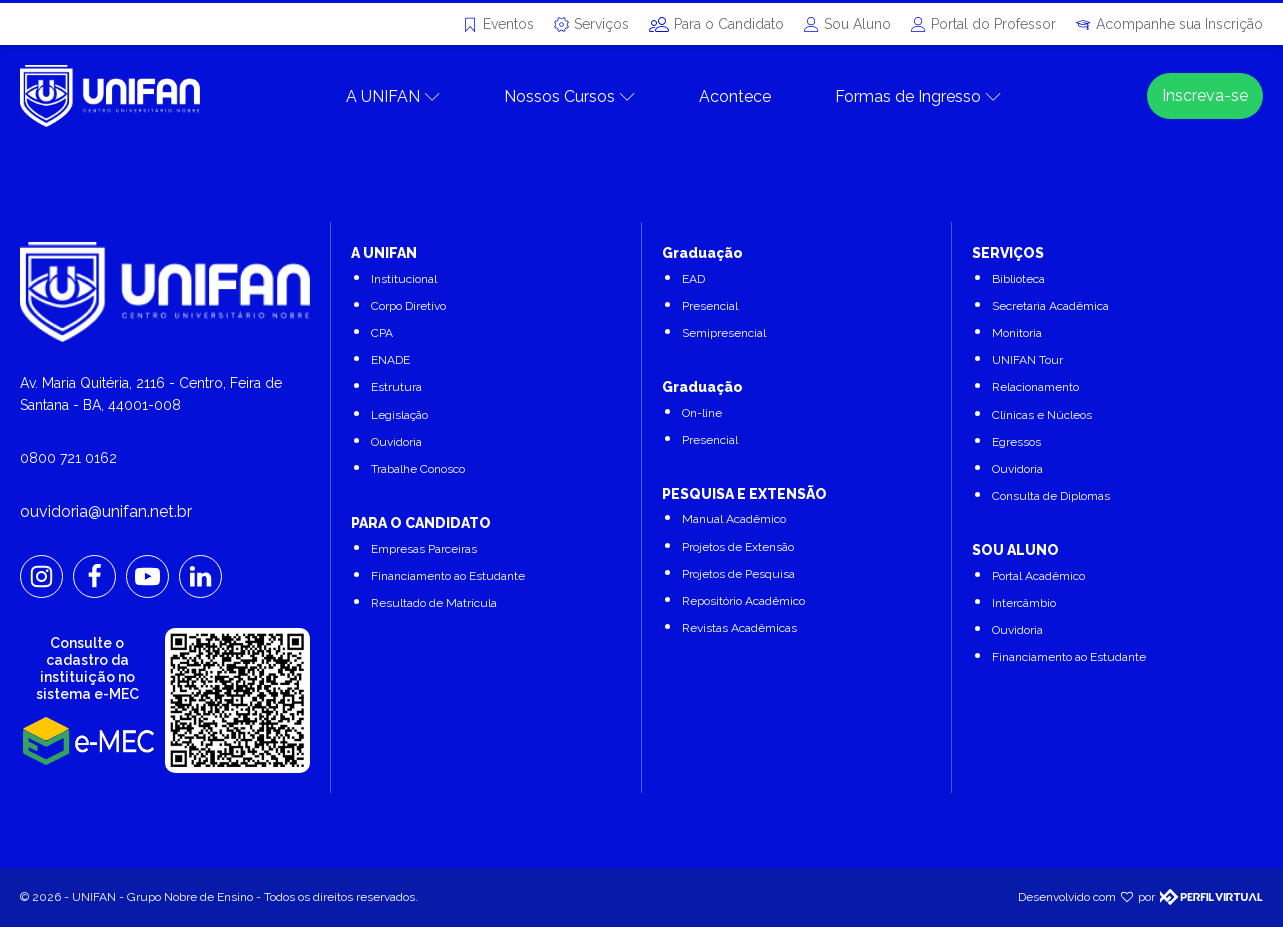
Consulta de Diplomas (1051, 496)
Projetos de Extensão (738, 547)
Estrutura (396, 387)
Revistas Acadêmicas (739, 628)
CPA (382, 333)
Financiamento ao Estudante (448, 576)
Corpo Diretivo (408, 306)
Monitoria (1017, 333)
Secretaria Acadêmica (1050, 306)
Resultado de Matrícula (434, 603)
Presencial (710, 306)
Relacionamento (1035, 387)
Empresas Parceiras (424, 549)
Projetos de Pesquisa (738, 574)
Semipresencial (724, 333)
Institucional (404, 279)
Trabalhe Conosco (418, 469)
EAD (693, 279)
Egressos (1016, 442)
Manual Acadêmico (734, 519)
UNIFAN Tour (1027, 360)
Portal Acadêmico (1038, 576)
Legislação (399, 415)
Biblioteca (1018, 279)
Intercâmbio (1024, 603)
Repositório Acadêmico (743, 601)
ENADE (390, 360)
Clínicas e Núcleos (1042, 415)
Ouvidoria (396, 442)
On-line (702, 413)
